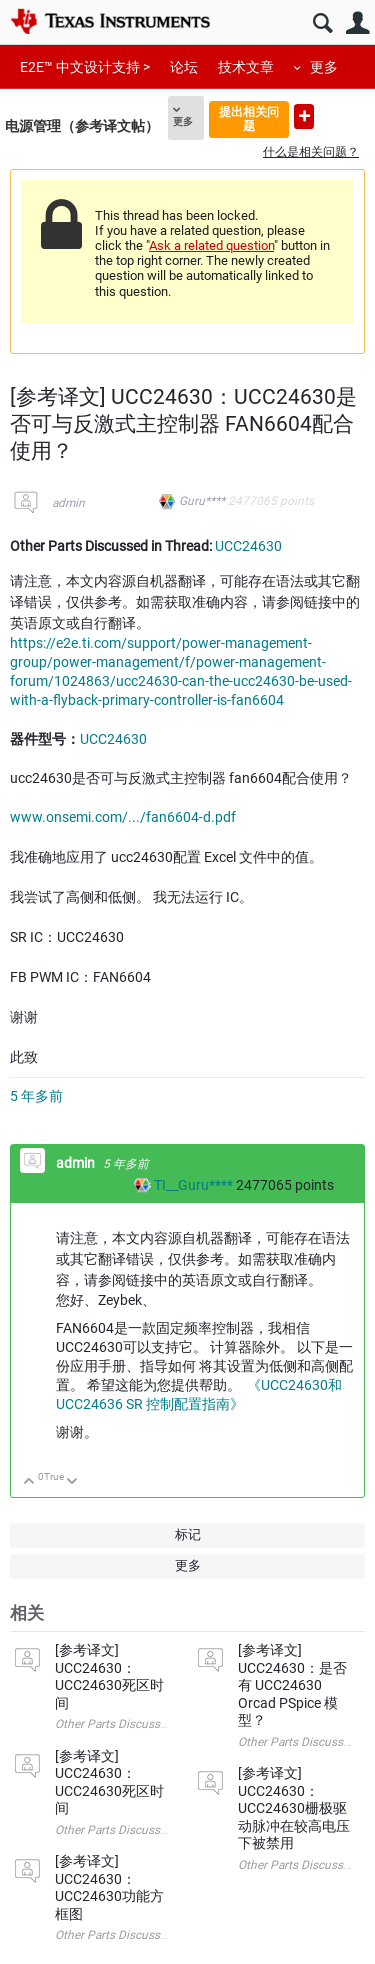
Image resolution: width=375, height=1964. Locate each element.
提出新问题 (304, 116)
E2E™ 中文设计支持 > (85, 67)
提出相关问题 (249, 118)
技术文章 (246, 67)
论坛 (184, 67)
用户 (357, 23)
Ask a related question (211, 245)
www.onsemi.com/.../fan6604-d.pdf (123, 817)
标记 (188, 1534)
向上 (29, 1482)
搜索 (322, 23)
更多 (324, 67)
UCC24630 (248, 546)
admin (68, 503)
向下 (72, 1482)
